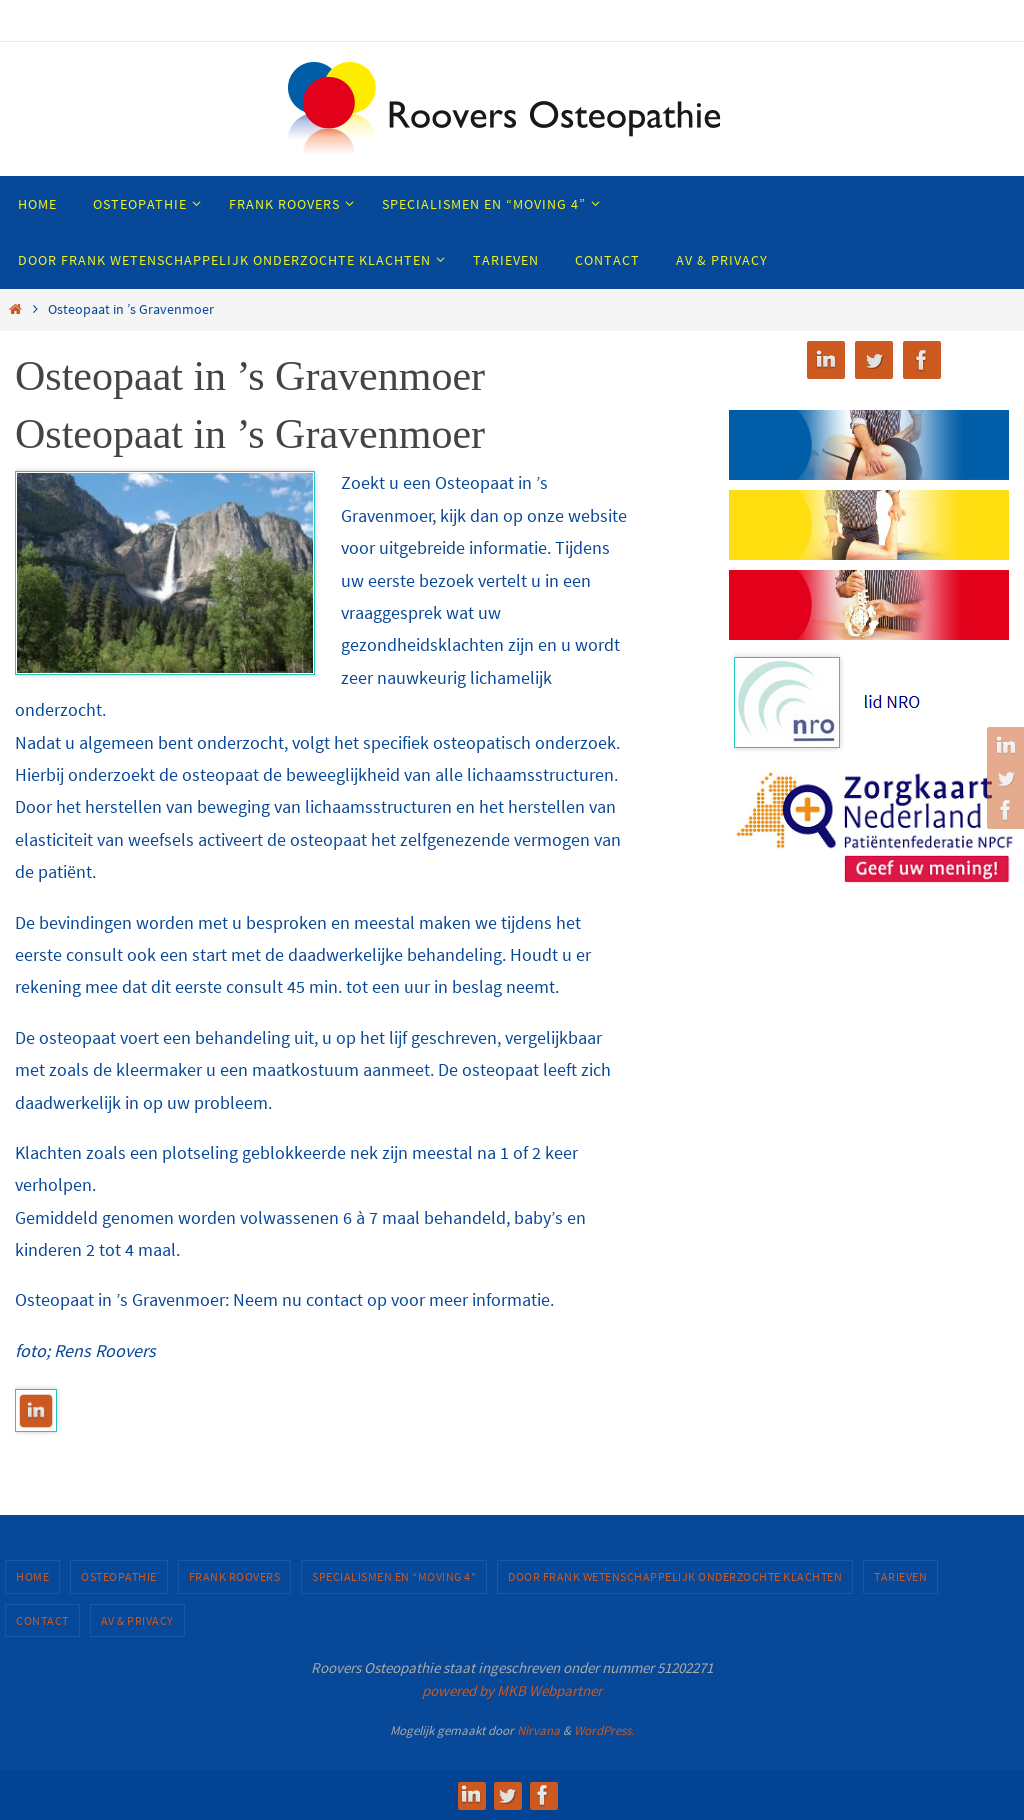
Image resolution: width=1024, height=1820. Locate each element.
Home (32, 1576)
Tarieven (900, 1576)
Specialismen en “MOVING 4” (394, 1576)
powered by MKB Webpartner (512, 1690)
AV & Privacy (137, 1620)
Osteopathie (119, 1576)
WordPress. (604, 1730)
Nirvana (538, 1730)
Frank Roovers (235, 1576)
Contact (42, 1620)
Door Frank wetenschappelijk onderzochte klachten (675, 1576)
